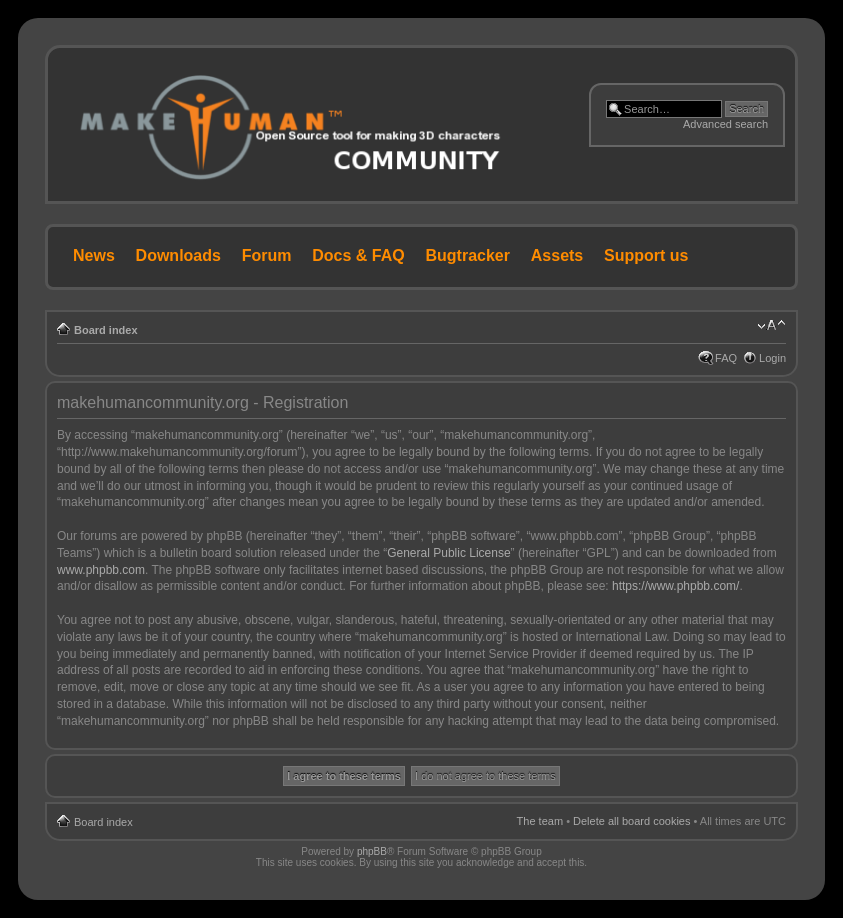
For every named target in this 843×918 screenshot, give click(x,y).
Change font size (771, 326)
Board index (106, 330)
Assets (557, 255)
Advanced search (725, 124)
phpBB (372, 851)
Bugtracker (468, 255)
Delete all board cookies (631, 821)
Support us (646, 255)
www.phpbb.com (101, 570)
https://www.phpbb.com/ (675, 586)
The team (540, 821)
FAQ (726, 358)
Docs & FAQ (358, 255)
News (94, 255)
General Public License (448, 553)
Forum (267, 255)
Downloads (178, 255)
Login (772, 358)
